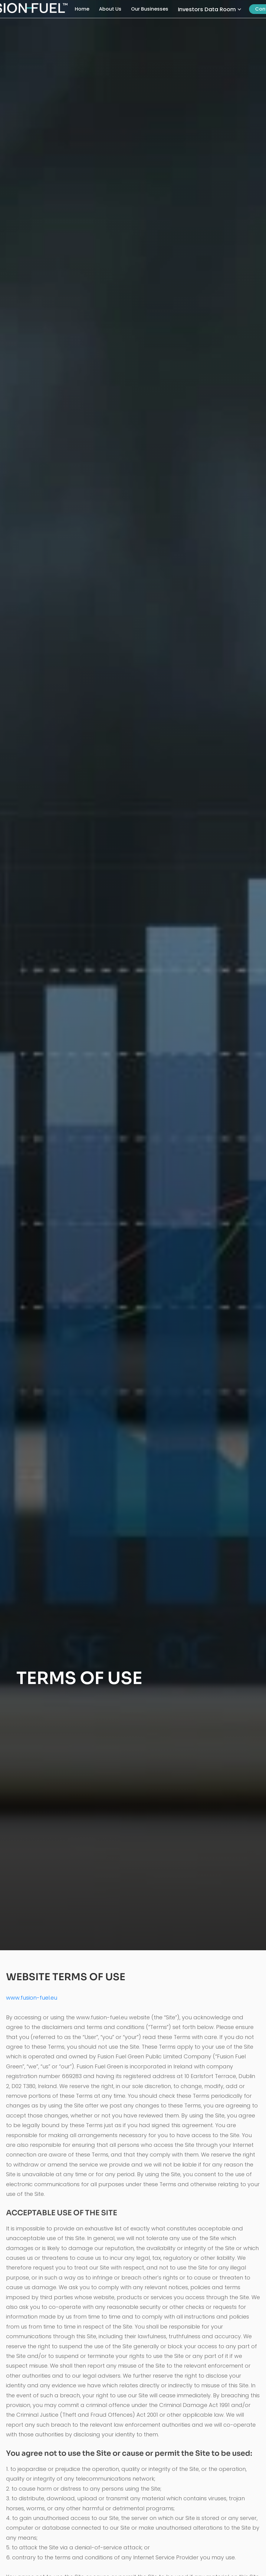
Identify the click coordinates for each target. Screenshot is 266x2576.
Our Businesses (149, 8)
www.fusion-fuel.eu (31, 1997)
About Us (110, 8)
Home (82, 8)
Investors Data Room (207, 9)
